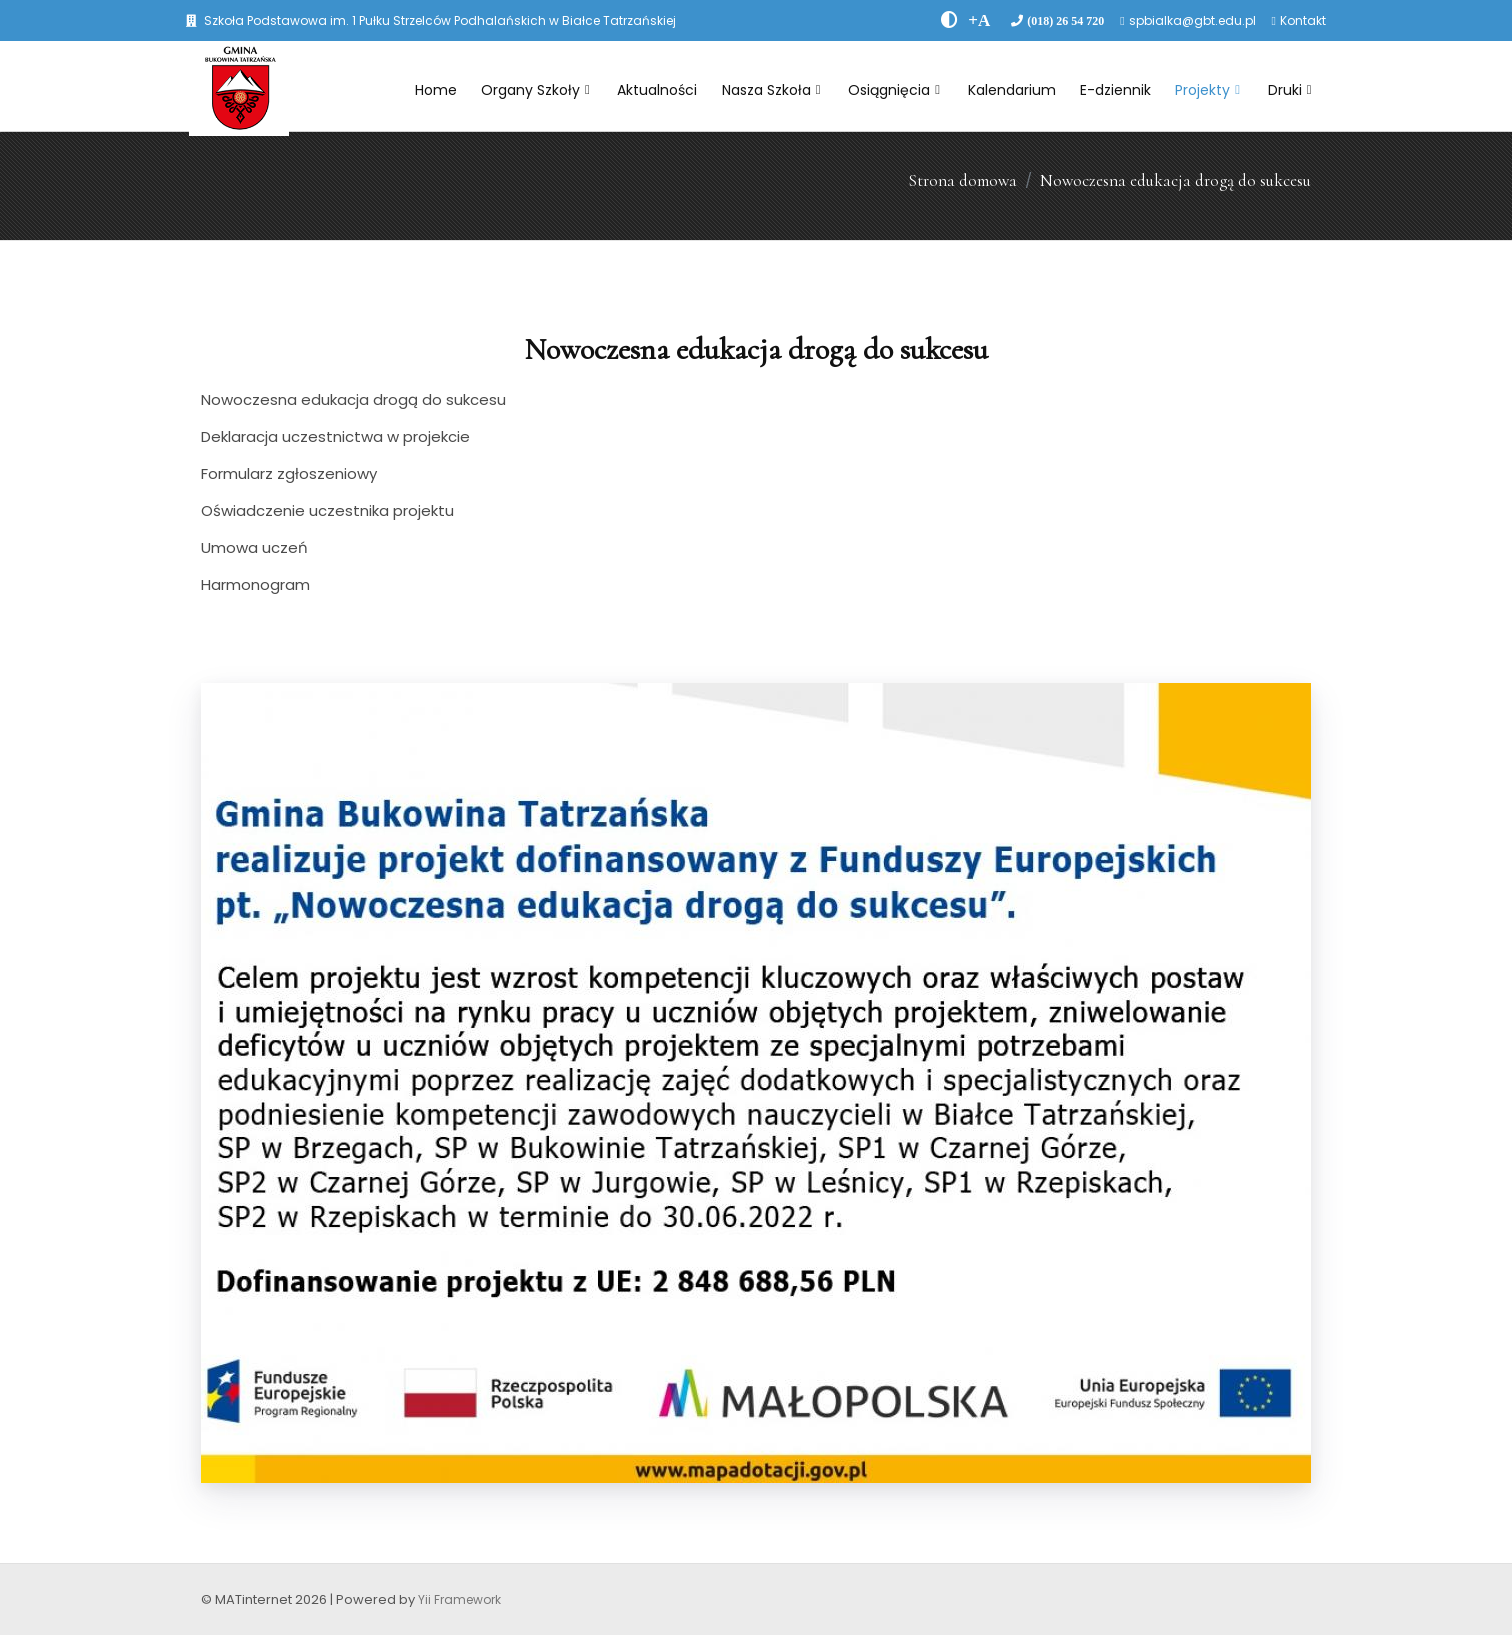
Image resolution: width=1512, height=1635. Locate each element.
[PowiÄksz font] (979, 20)
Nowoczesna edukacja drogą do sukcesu (1175, 180)
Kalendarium (1012, 90)
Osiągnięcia (894, 90)
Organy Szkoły (535, 90)
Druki (1290, 90)
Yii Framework (459, 1599)
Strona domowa (962, 180)
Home (436, 90)
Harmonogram (255, 584)
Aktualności (657, 90)
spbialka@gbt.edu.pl (1192, 20)
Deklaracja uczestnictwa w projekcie (335, 436)
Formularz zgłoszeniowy (289, 473)
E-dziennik (1115, 90)
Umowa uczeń (254, 547)
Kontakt (1303, 20)
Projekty (1207, 90)
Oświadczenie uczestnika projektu (327, 510)
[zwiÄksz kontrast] (949, 20)
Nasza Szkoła (771, 90)
